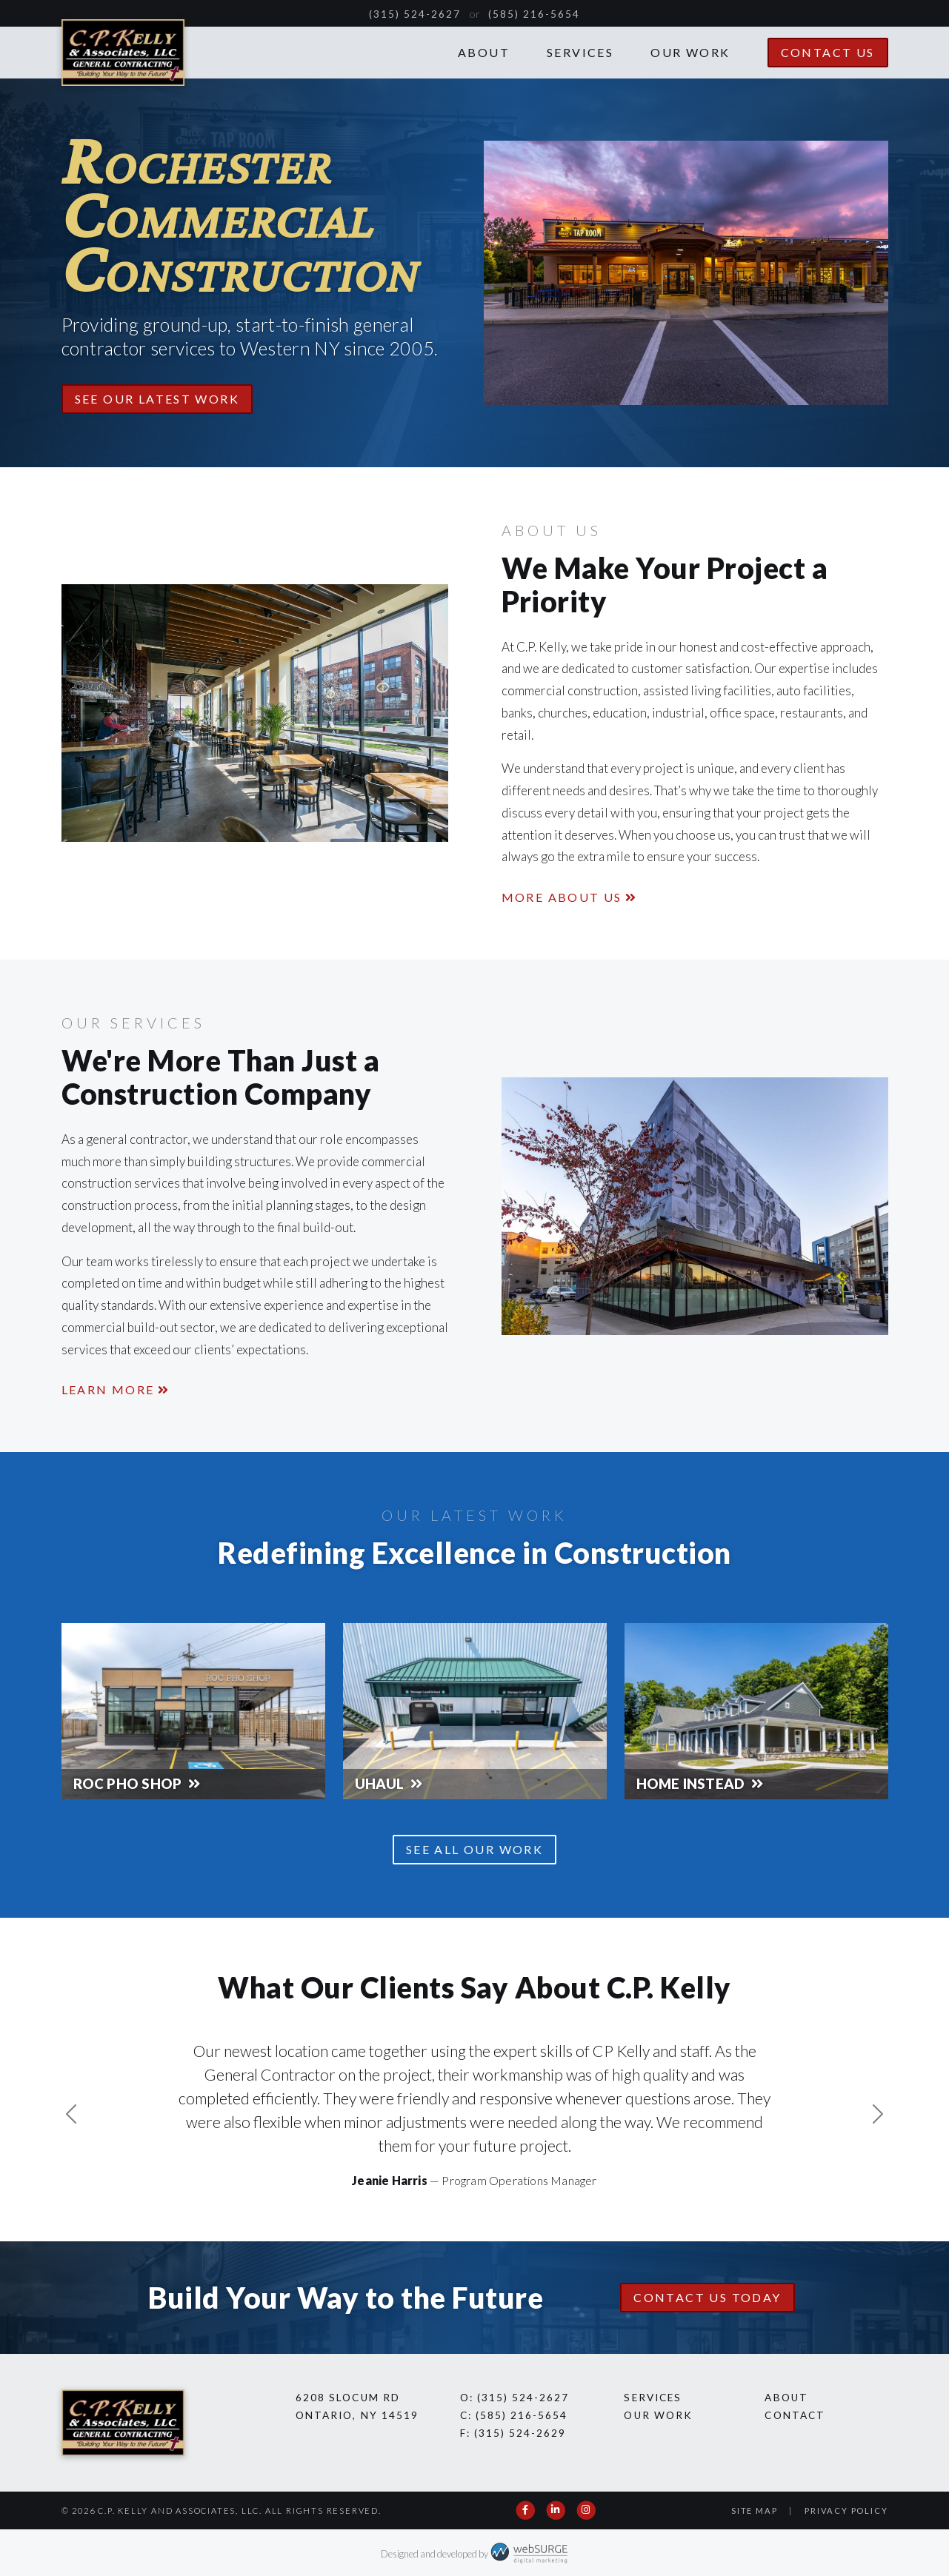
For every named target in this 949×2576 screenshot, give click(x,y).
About (484, 52)
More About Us (562, 897)
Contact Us (828, 52)
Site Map (754, 2510)
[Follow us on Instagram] (586, 2510)
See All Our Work (474, 1849)
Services (580, 52)
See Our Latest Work (157, 399)
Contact (795, 2415)
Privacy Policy (846, 2510)
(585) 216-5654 (534, 14)
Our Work (690, 52)
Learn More (108, 1389)
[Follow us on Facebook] (526, 2510)
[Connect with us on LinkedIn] (556, 2510)
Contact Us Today (707, 2297)
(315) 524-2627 (415, 14)
